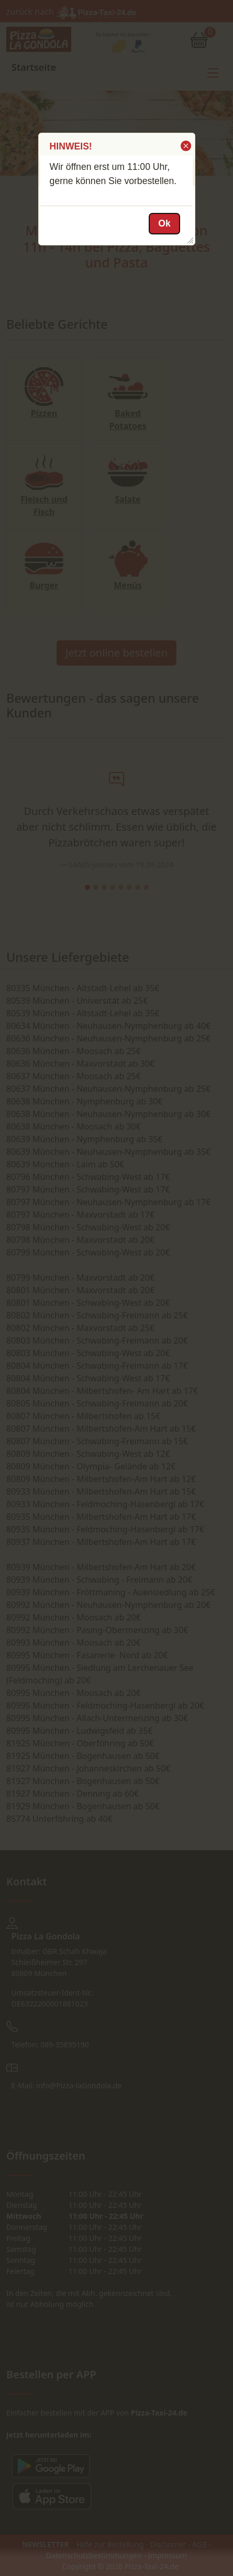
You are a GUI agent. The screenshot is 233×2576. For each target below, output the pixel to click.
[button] (185, 146)
